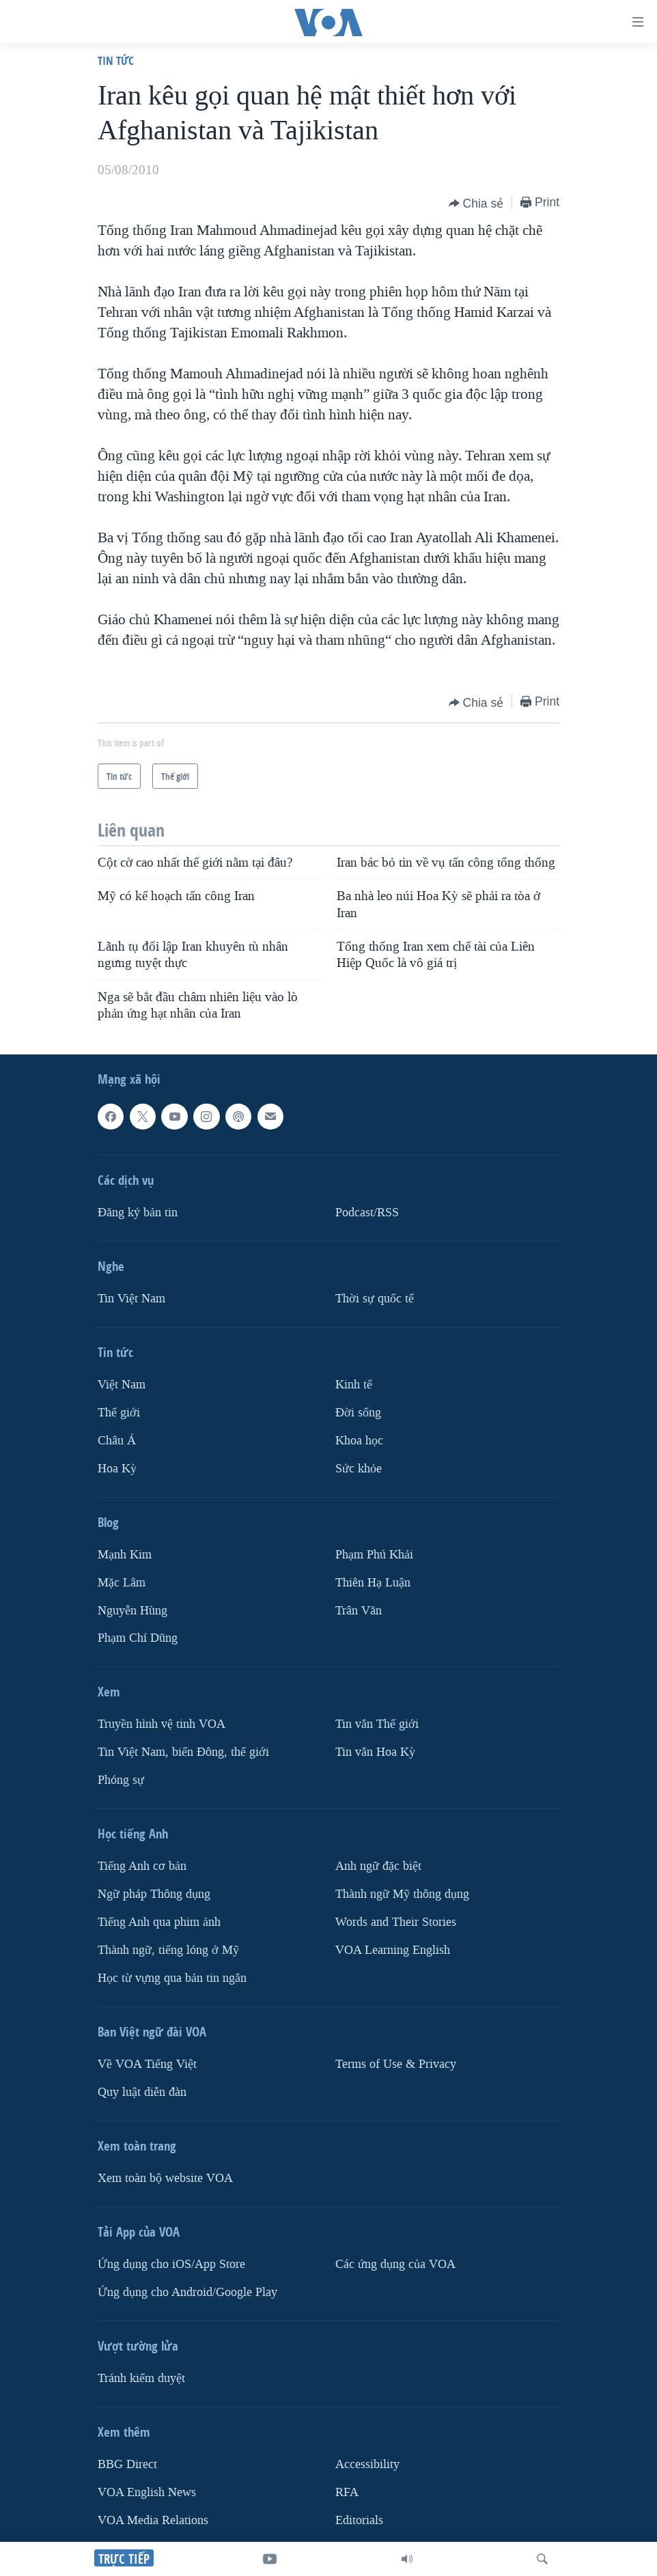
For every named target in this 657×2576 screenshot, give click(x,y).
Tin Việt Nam (131, 1298)
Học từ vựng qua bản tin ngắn (172, 1978)
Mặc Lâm (121, 1583)
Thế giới (119, 1412)
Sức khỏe (358, 1468)
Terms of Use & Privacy (395, 2064)
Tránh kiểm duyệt (141, 2378)
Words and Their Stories (395, 1922)
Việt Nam (121, 1384)
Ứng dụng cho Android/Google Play (187, 2292)
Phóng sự (121, 1780)
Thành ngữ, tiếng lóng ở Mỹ (168, 1950)
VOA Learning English (392, 1950)
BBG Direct (127, 2464)
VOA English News (147, 2492)
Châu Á (117, 1440)
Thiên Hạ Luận (372, 1583)
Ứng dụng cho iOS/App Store (171, 2264)
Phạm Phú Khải (374, 1555)
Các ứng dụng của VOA (395, 2264)
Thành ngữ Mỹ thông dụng (402, 1894)
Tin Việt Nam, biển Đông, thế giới (183, 1753)
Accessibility (367, 2464)
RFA (347, 2492)
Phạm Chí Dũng (138, 1639)
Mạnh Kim (125, 1555)
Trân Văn (358, 1611)
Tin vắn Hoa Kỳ (375, 1753)
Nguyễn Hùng (132, 1611)
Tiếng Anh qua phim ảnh (159, 1922)
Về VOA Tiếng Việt (147, 2064)
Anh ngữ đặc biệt (378, 1866)
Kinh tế (353, 1384)
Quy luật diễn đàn (142, 2092)
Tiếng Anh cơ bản (142, 1866)
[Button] (476, 203)
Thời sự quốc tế (374, 1298)
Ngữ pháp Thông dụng (154, 1894)
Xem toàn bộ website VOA (165, 2178)
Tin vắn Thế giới (377, 1725)
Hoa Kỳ (117, 1468)
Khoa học (359, 1440)
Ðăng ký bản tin (138, 1212)
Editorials (359, 2520)
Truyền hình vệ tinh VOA (161, 1725)
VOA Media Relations (153, 2520)
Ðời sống (358, 1412)
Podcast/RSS (367, 1212)
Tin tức (116, 60)
